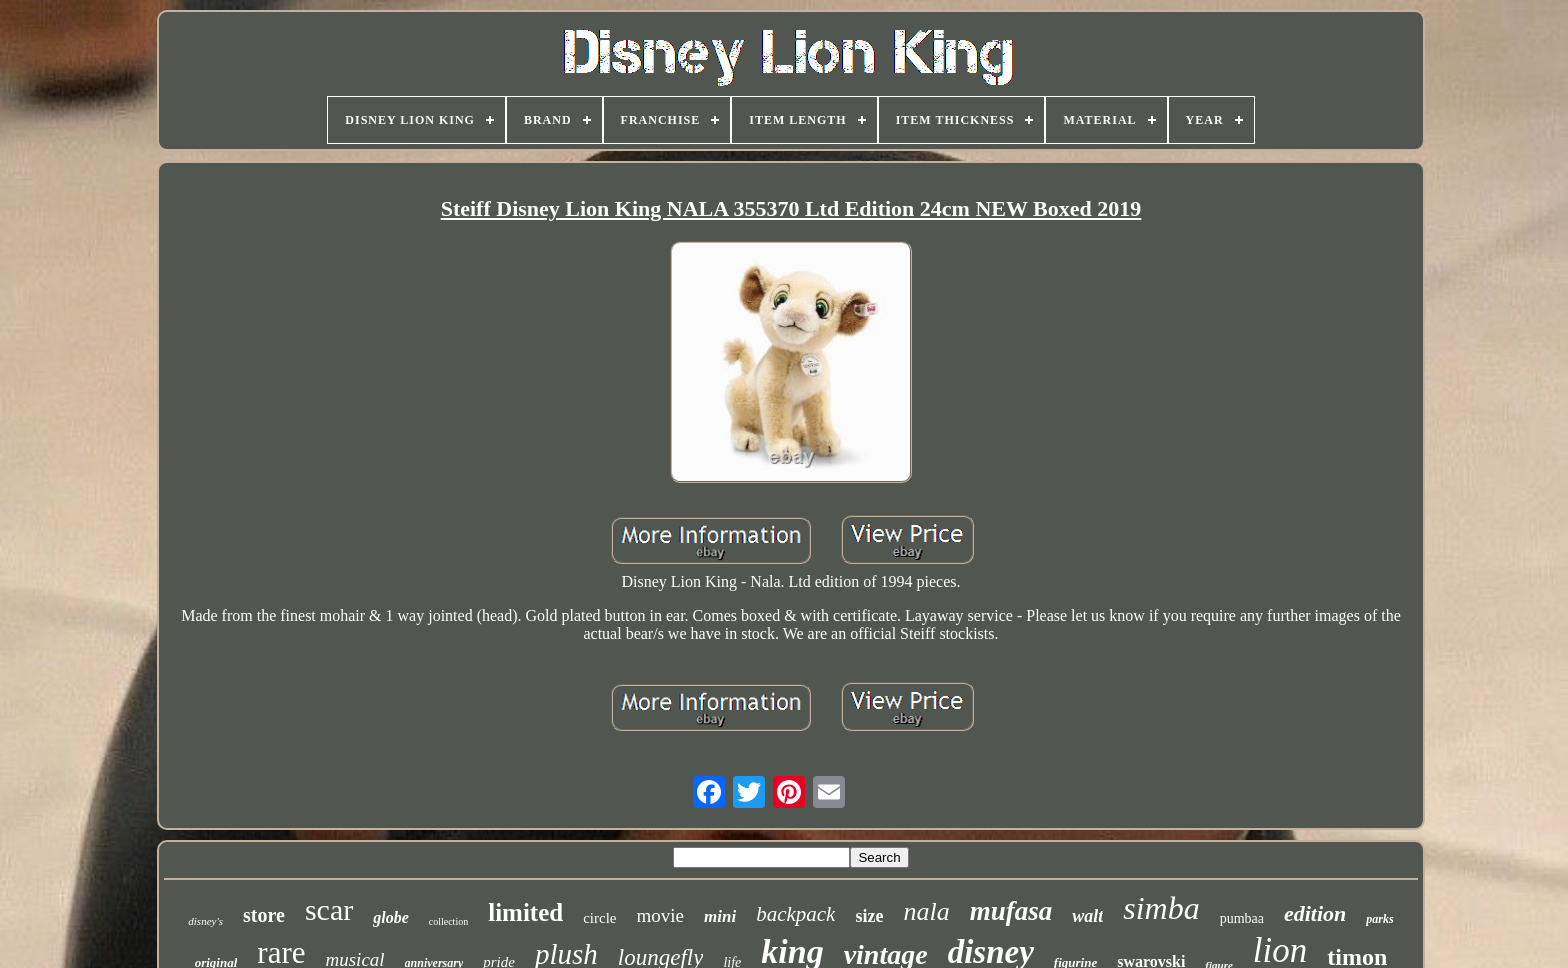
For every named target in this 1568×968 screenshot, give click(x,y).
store (264, 915)
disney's (205, 921)
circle (599, 918)
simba (1161, 908)
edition (1315, 913)
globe (391, 917)
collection (448, 921)
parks (1379, 919)
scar (329, 909)
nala (926, 911)
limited (525, 912)
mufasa (1011, 911)
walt (1087, 916)
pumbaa (1242, 918)
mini (720, 916)
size (869, 916)
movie (661, 915)
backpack (795, 914)
